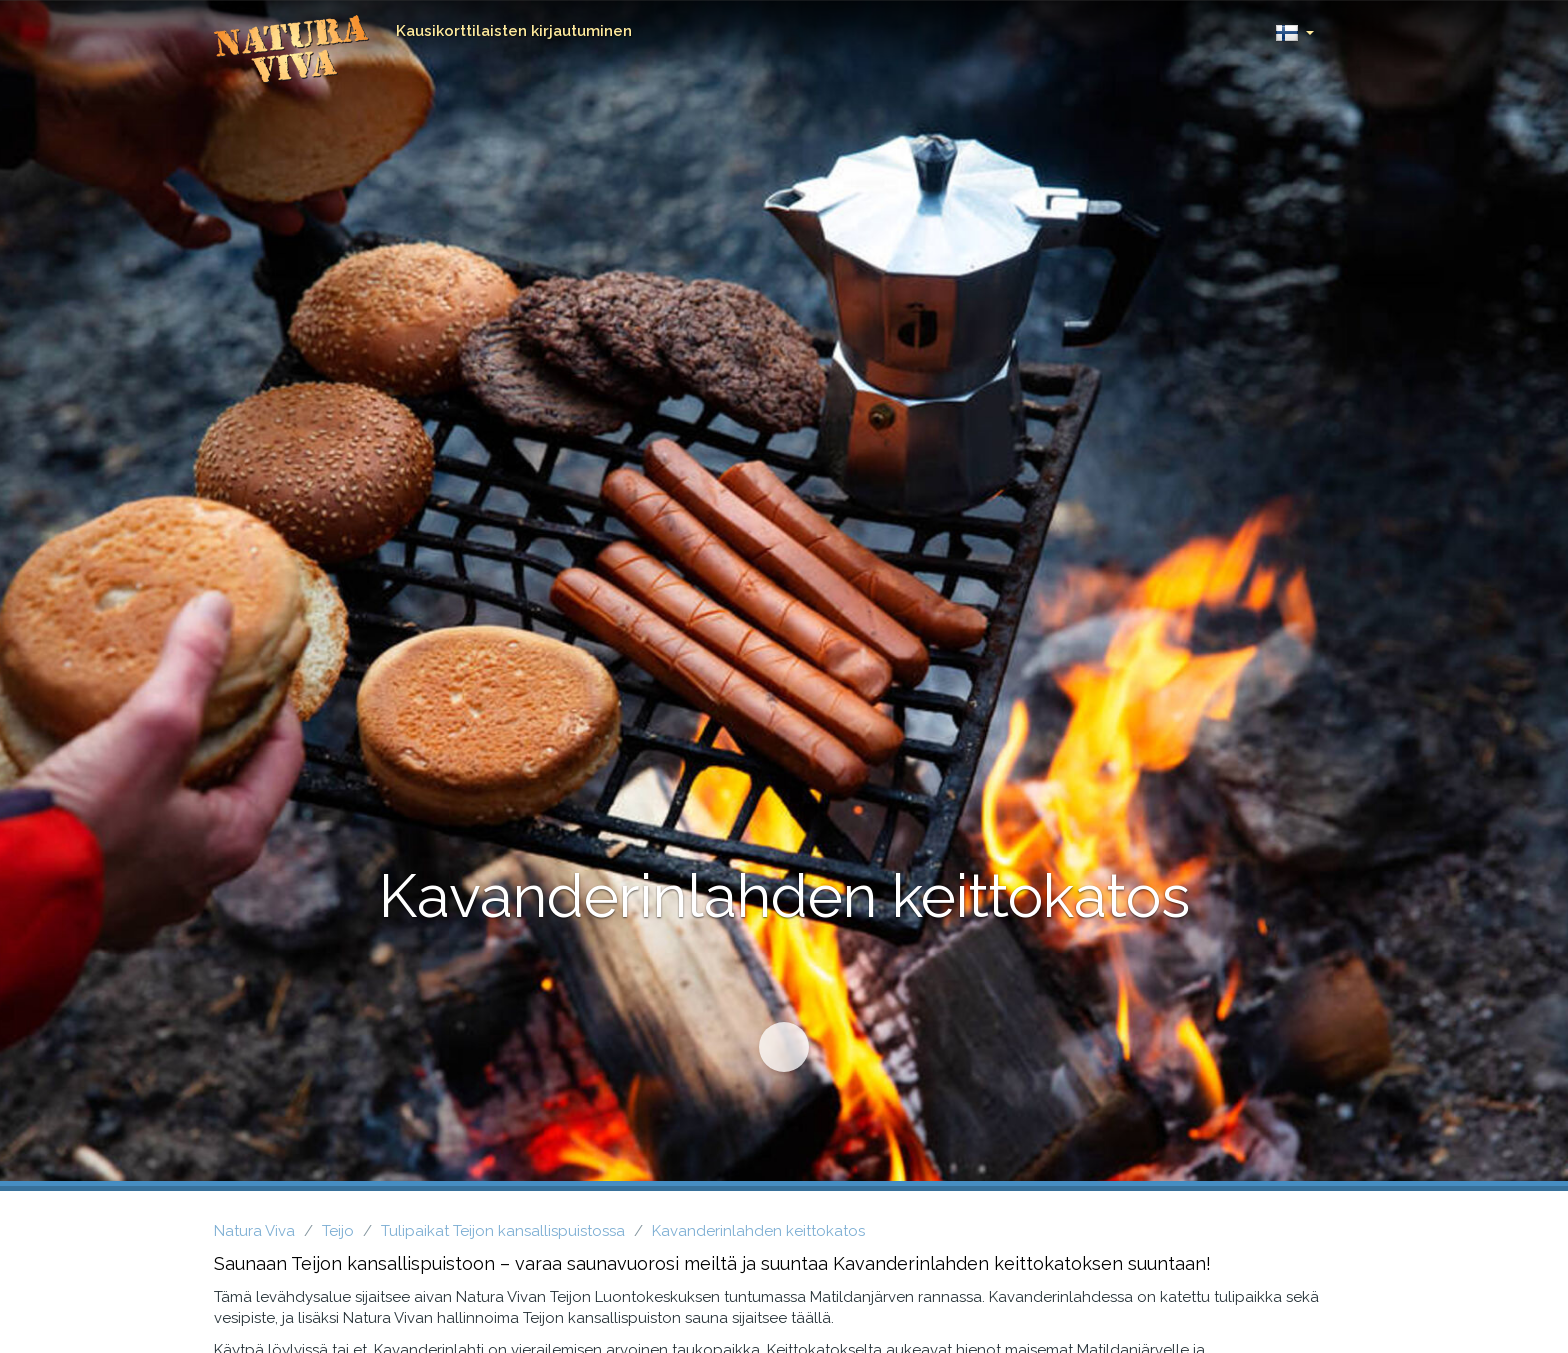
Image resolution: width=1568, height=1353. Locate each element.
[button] (1294, 27)
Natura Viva (254, 1231)
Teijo (338, 1231)
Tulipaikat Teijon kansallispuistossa (503, 1231)
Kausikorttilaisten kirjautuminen (514, 31)
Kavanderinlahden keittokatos (758, 1231)
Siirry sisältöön (775, 1038)
